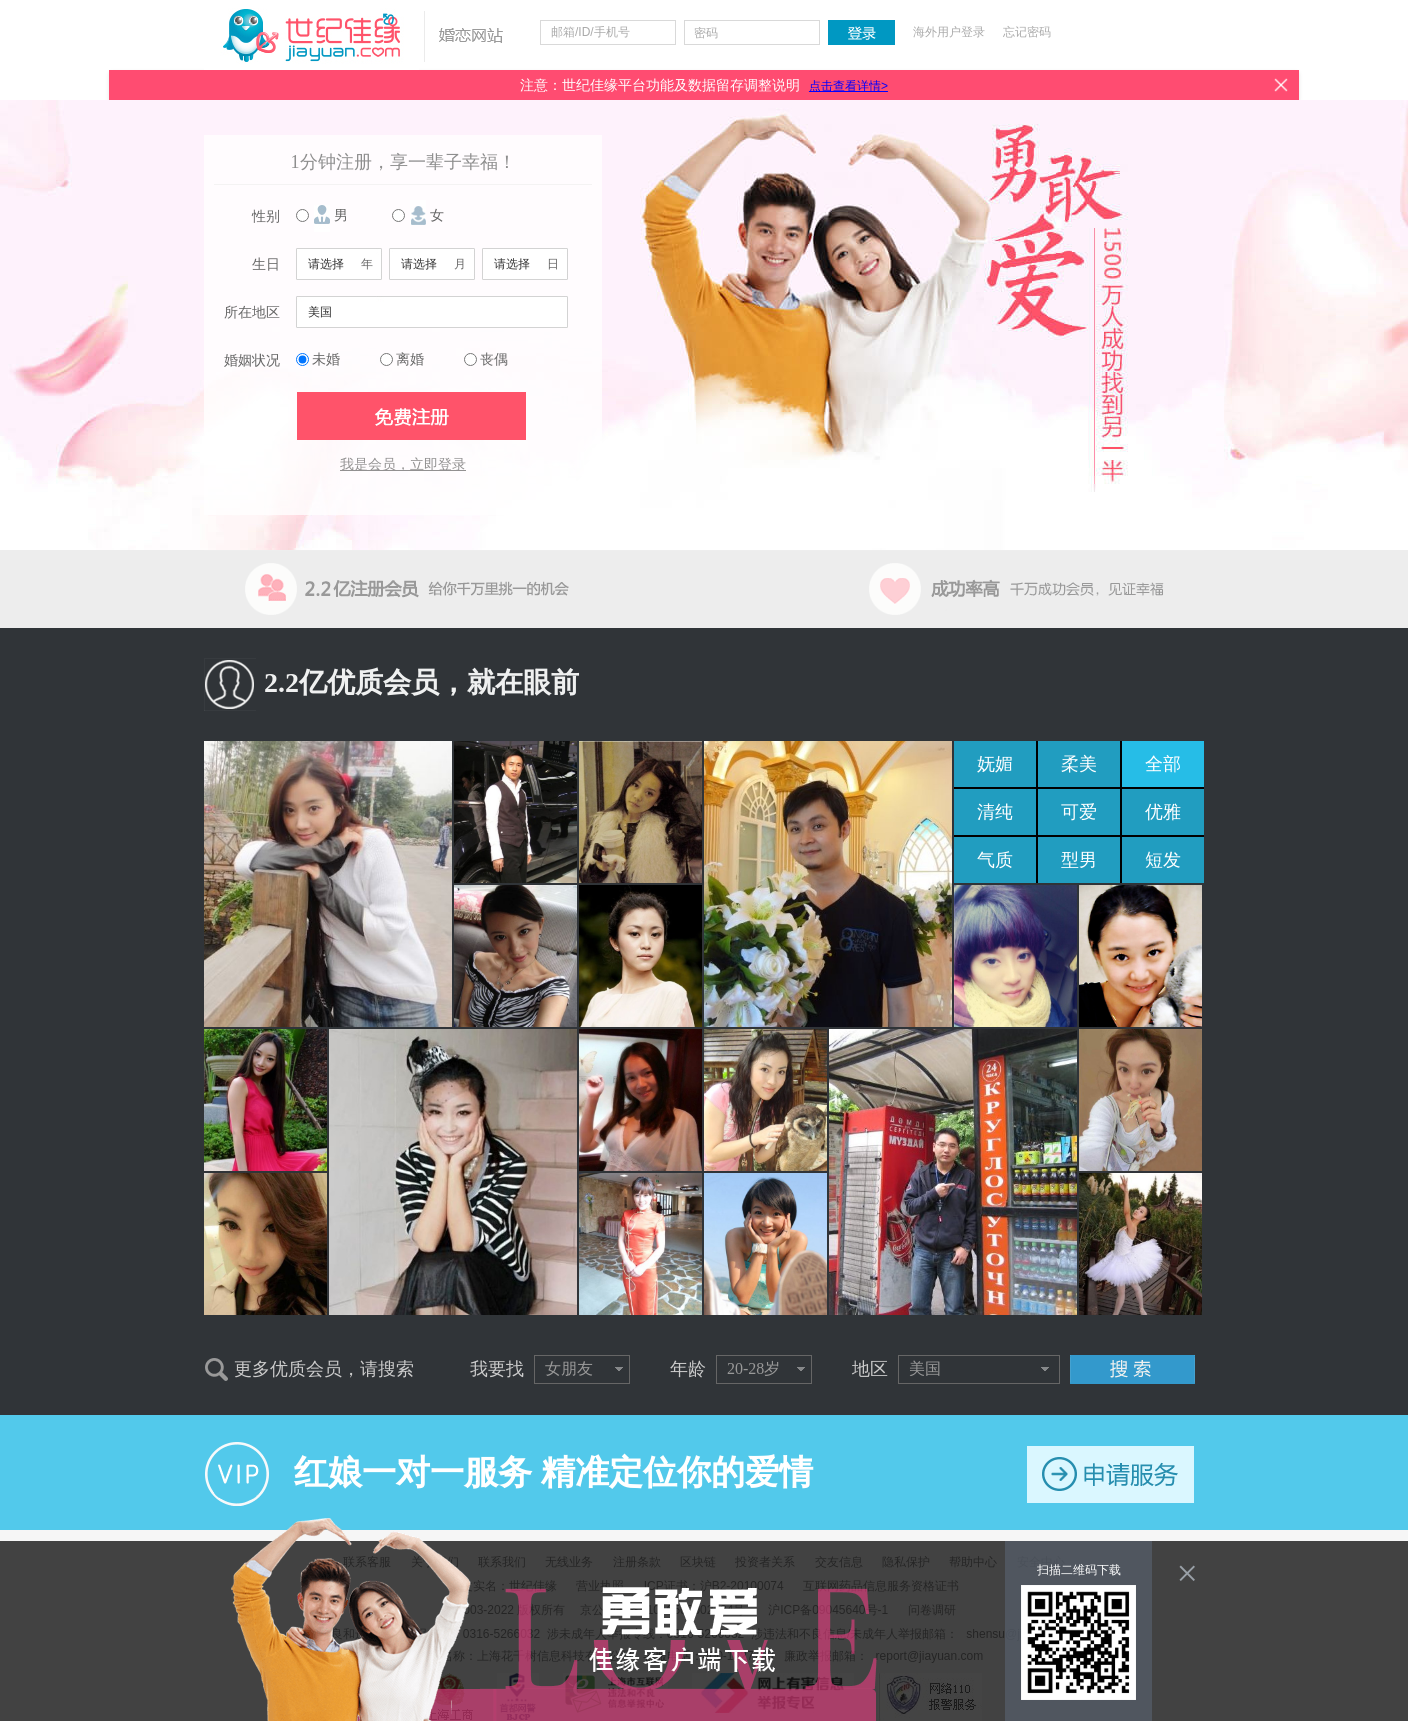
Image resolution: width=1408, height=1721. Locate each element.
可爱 (1079, 812)
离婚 (410, 359)
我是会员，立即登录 (403, 464)
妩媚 (995, 764)
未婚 (326, 359)
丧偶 (494, 359)
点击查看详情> (848, 86)
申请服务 (1110, 1474)
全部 (1163, 764)
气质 (995, 860)
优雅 (1163, 812)
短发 (1163, 860)
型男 (1079, 860)
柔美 (1079, 764)
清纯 (995, 812)
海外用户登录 (949, 32)
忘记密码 (1027, 32)
